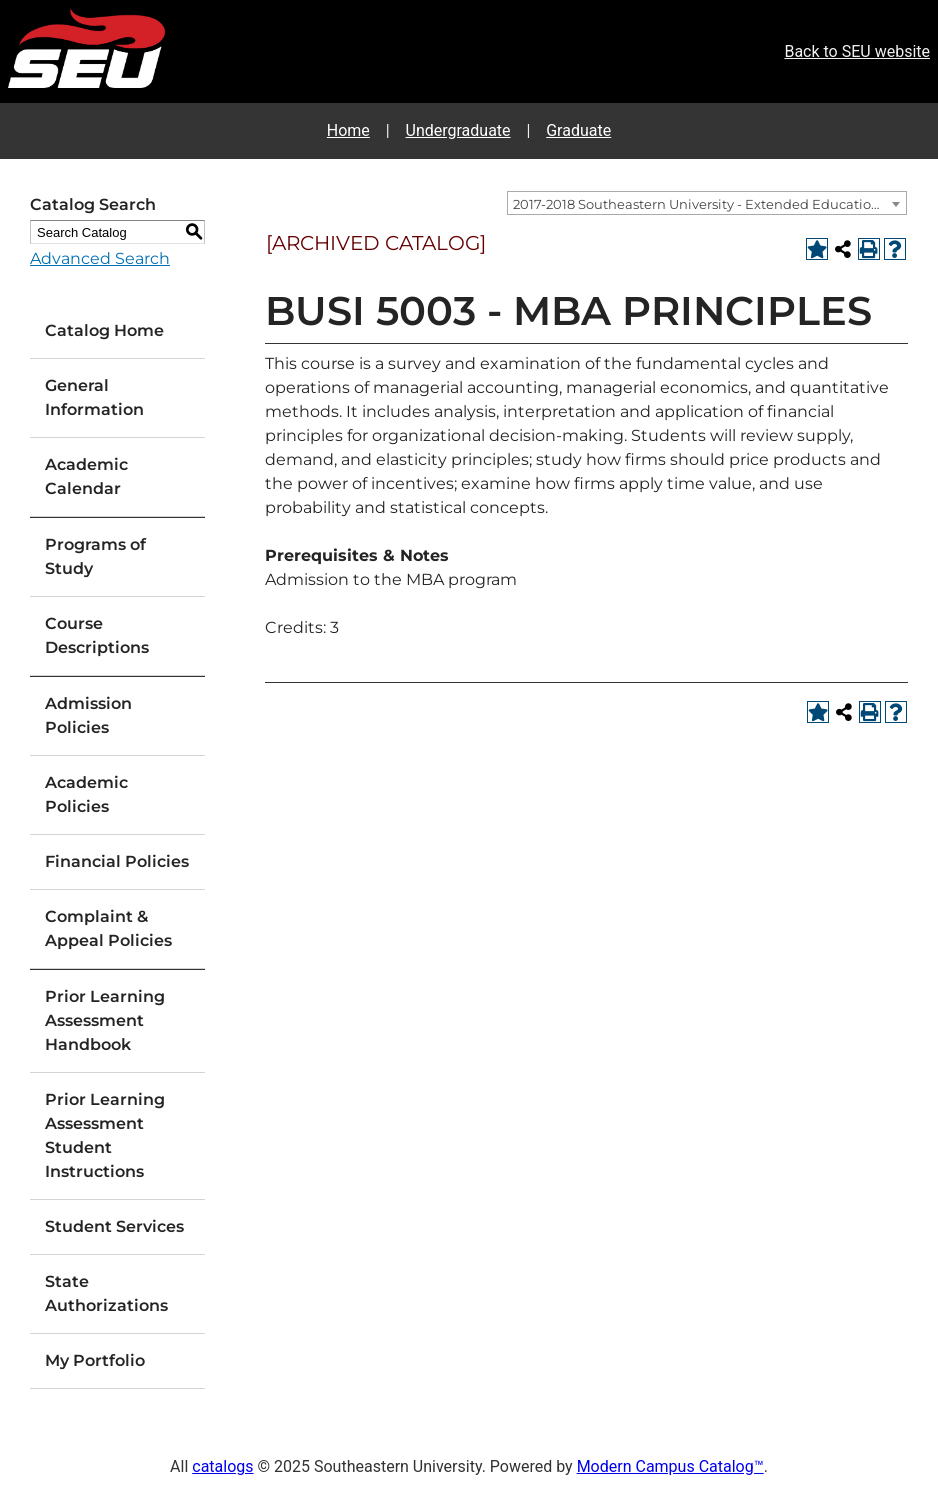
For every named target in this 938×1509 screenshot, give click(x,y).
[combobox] (707, 203)
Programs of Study (95, 556)
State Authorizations (106, 1293)
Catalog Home (104, 330)
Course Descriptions (97, 635)
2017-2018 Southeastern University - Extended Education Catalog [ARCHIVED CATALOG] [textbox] (709, 204)
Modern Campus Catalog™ (670, 1466)
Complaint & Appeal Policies (108, 928)
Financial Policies (117, 861)
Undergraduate (458, 130)
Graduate (578, 130)
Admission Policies (88, 715)
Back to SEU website (857, 51)
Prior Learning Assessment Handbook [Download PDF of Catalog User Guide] (105, 1020)
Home (348, 130)
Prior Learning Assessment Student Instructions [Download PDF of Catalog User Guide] (105, 1135)
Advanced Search (100, 258)
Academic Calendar (86, 476)
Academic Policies (86, 794)
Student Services (114, 1226)
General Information (94, 397)
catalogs (222, 1466)
